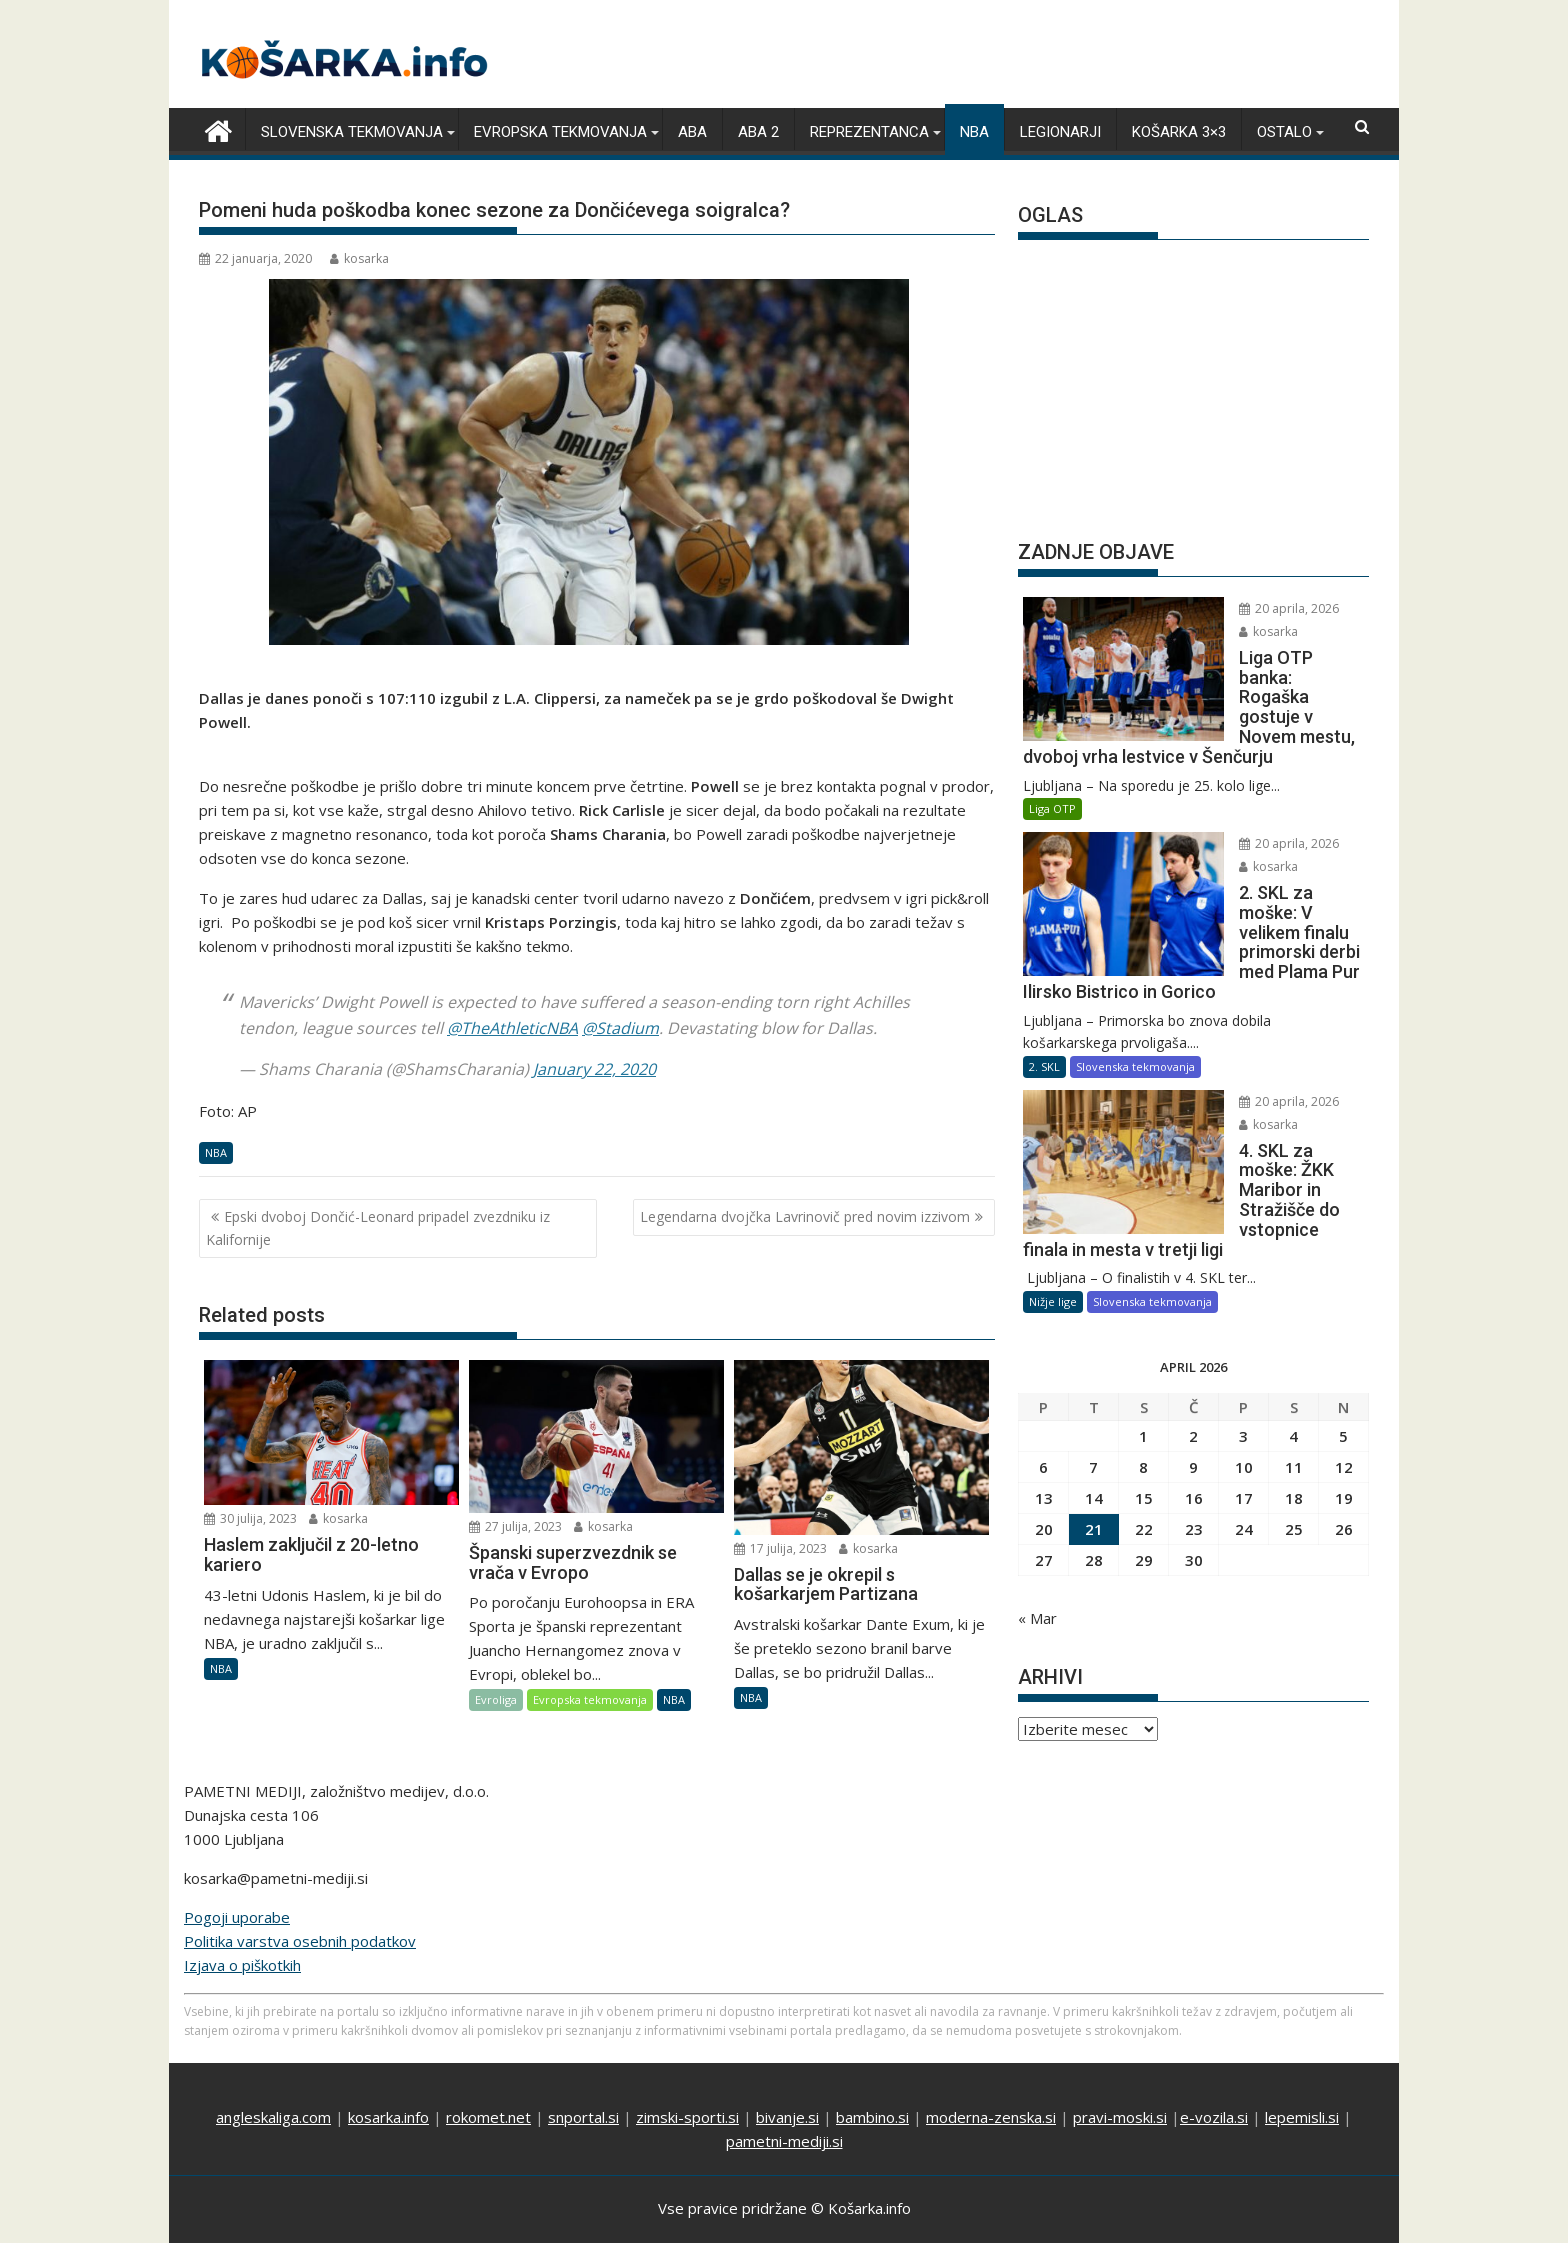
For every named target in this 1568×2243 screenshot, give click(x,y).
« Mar (1037, 1498)
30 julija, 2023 (250, 1517)
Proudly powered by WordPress (651, 2202)
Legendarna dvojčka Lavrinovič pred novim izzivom (805, 1215)
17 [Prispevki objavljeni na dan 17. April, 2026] (1244, 1378)
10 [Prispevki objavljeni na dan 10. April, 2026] (1244, 1347)
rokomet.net (488, 2070)
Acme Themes (980, 2202)
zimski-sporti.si (687, 2070)
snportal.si (583, 2070)
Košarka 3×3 (1179, 131)
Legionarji (1060, 131)
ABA (692, 131)
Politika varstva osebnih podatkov (300, 1894)
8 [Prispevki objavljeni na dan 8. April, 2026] (1143, 1347)
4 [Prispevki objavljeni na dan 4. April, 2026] (1293, 1316)
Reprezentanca (869, 131)
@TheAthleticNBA (512, 1026)
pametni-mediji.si (784, 2094)
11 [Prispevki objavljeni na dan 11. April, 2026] (1294, 1347)
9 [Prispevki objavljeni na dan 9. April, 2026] (1193, 1347)
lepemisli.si (1302, 2070)
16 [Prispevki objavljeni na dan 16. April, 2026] (1194, 1378)
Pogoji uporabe (237, 1870)
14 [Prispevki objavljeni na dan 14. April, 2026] (1094, 1378)
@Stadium (620, 1026)
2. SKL (1044, 985)
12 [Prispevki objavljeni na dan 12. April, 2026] (1344, 1347)
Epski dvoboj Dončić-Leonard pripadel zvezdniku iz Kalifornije (378, 1226)
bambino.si (872, 2070)
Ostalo (1284, 131)
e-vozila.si (1214, 2070)
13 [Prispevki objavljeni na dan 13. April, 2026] (1044, 1378)
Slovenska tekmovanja (352, 131)
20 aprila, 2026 (1235, 607)
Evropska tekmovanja (560, 131)
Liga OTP (1052, 767)
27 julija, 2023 (515, 1524)
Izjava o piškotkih (242, 1918)
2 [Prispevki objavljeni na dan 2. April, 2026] (1193, 1316)
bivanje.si (787, 2070)
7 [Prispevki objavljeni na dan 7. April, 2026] (1093, 1347)
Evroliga (496, 1698)
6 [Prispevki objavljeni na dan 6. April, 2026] (1043, 1347)
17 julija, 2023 (780, 1546)
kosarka (359, 257)
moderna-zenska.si (991, 2070)
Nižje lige (1053, 1181)
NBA (974, 131)
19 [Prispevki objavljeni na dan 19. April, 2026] (1344, 1378)
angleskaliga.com (273, 2070)
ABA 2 (758, 131)
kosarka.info (388, 2070)
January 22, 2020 (594, 1068)
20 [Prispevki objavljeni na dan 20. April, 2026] (1044, 1409)
